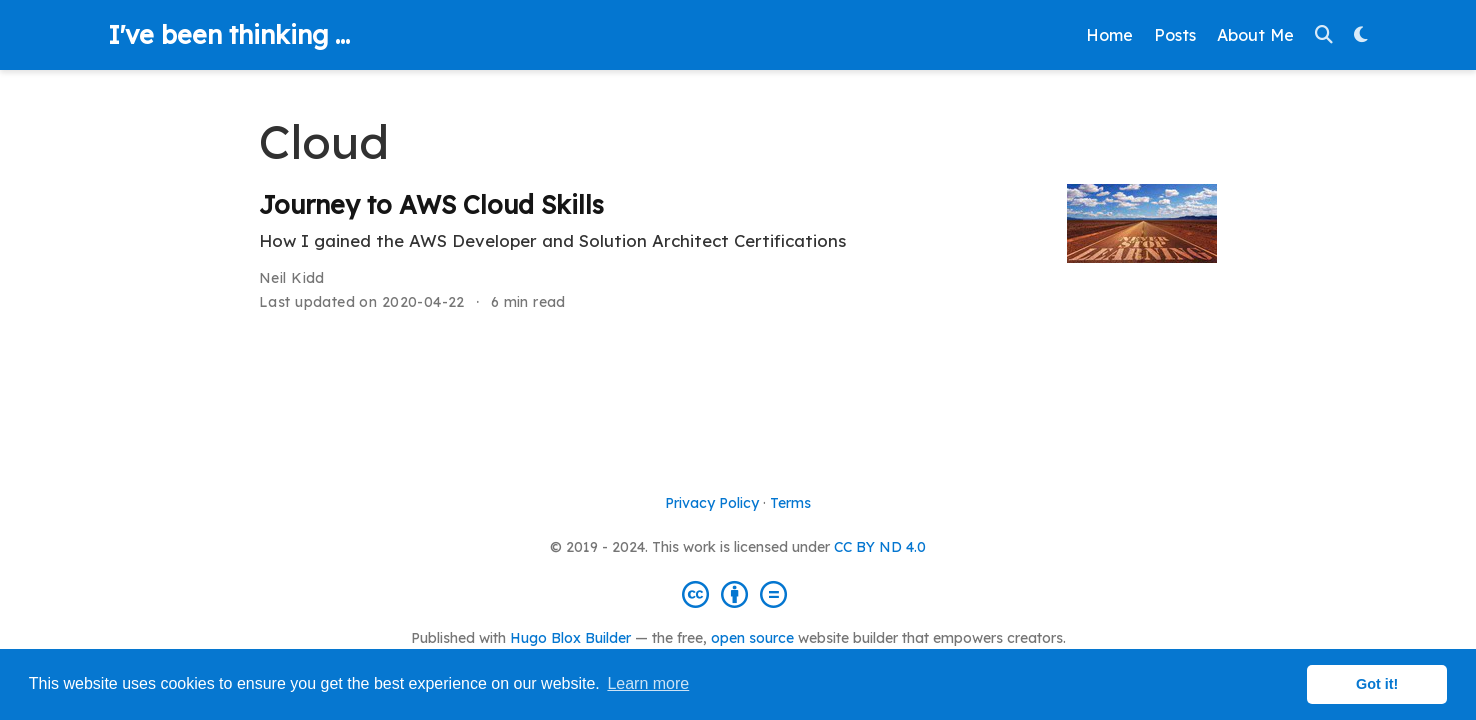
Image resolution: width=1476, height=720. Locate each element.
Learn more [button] (648, 683)
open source (752, 638)
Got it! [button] (1377, 684)
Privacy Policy (712, 503)
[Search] (1324, 35)
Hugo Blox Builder (570, 638)
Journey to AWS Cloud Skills (431, 204)
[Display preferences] (1361, 35)
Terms (790, 503)
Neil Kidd (292, 278)
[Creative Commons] (738, 593)
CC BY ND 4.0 (880, 547)
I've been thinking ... (229, 34)
